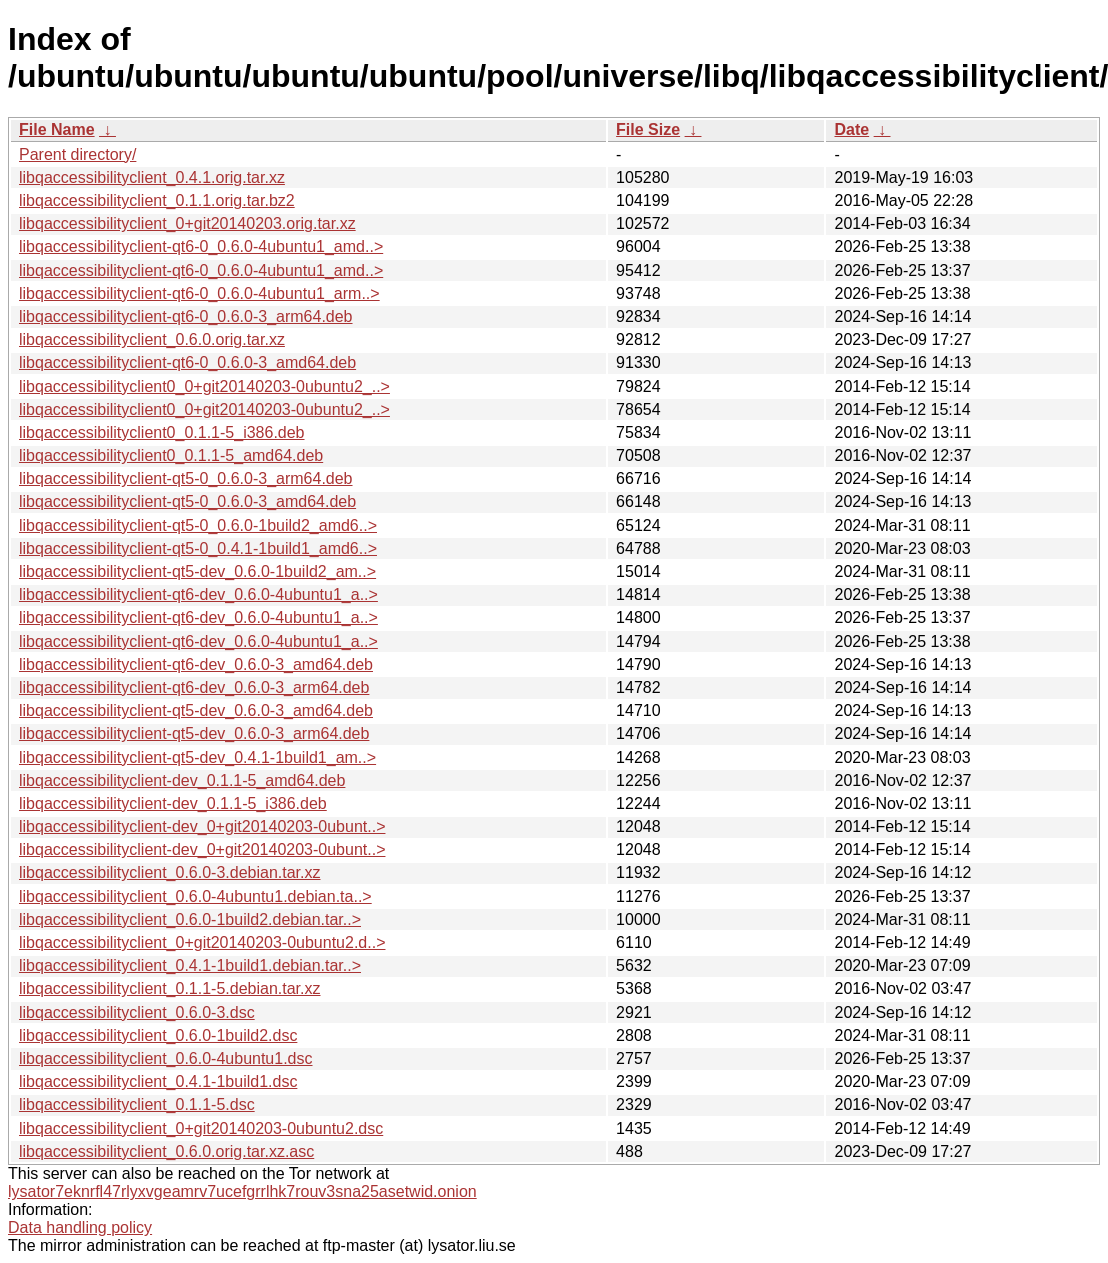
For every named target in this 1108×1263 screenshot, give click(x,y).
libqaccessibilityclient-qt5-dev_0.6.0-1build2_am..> (197, 571)
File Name (57, 129)
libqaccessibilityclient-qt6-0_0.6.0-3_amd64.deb (187, 362)
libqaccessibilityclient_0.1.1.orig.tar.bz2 (157, 200)
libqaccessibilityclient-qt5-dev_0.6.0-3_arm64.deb (194, 733)
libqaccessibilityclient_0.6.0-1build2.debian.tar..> (190, 919)
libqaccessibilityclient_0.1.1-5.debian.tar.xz (170, 988)
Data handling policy (80, 1227)
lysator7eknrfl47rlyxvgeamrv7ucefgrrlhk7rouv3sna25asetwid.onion (242, 1191)
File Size (648, 129)
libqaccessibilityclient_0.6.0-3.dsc (137, 1012)
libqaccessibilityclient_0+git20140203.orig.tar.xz (187, 223)
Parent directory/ (77, 154)
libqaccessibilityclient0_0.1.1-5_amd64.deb (171, 455)
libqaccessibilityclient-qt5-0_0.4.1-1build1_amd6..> (198, 548)
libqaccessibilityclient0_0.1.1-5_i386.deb (162, 432)
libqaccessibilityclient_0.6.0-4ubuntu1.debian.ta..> (195, 896)
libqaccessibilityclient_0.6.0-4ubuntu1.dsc (166, 1058)
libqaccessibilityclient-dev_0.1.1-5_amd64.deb (182, 780)
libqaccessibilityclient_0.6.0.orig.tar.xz (152, 339)
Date (851, 129)
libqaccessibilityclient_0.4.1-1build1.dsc (158, 1081)
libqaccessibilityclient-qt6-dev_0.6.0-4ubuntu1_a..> (198, 594)
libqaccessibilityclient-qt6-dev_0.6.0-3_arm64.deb (194, 687)
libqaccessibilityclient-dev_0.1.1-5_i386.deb (173, 803)
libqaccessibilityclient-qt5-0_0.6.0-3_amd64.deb (187, 501)
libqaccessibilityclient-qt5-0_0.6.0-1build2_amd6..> (198, 525)
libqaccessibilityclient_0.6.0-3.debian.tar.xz (170, 872)
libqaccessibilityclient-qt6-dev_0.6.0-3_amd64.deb (196, 664)
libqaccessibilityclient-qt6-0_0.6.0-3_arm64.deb (186, 316)
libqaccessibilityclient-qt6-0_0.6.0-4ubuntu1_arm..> (199, 293)
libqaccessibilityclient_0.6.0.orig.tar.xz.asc (166, 1151)
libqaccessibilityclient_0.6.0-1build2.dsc (158, 1035)
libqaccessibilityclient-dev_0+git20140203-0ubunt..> (202, 826)
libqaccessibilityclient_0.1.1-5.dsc (137, 1104)
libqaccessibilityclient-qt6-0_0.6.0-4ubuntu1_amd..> (201, 246)
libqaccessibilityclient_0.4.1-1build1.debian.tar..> (190, 965)
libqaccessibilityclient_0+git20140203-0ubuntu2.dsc (201, 1128)
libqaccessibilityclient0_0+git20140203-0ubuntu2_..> (204, 386)
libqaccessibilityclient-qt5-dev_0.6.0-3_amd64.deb (196, 710)
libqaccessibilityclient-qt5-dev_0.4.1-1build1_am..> (197, 757)
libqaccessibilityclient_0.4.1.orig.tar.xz (152, 177)
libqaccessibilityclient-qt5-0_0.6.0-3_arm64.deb (186, 478)
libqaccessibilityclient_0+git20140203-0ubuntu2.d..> (202, 942)
